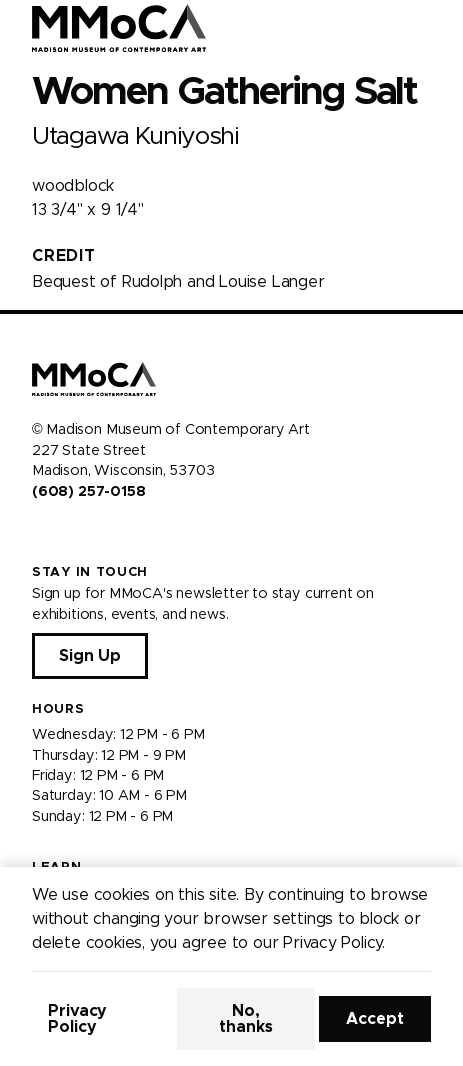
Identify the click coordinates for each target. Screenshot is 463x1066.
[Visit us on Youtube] (88, 534)
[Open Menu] (436, 28)
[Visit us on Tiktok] (112, 534)
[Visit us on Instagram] (64, 534)
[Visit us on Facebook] (40, 534)
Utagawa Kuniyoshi (135, 136)
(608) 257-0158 (88, 492)
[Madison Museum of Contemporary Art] (119, 28)
